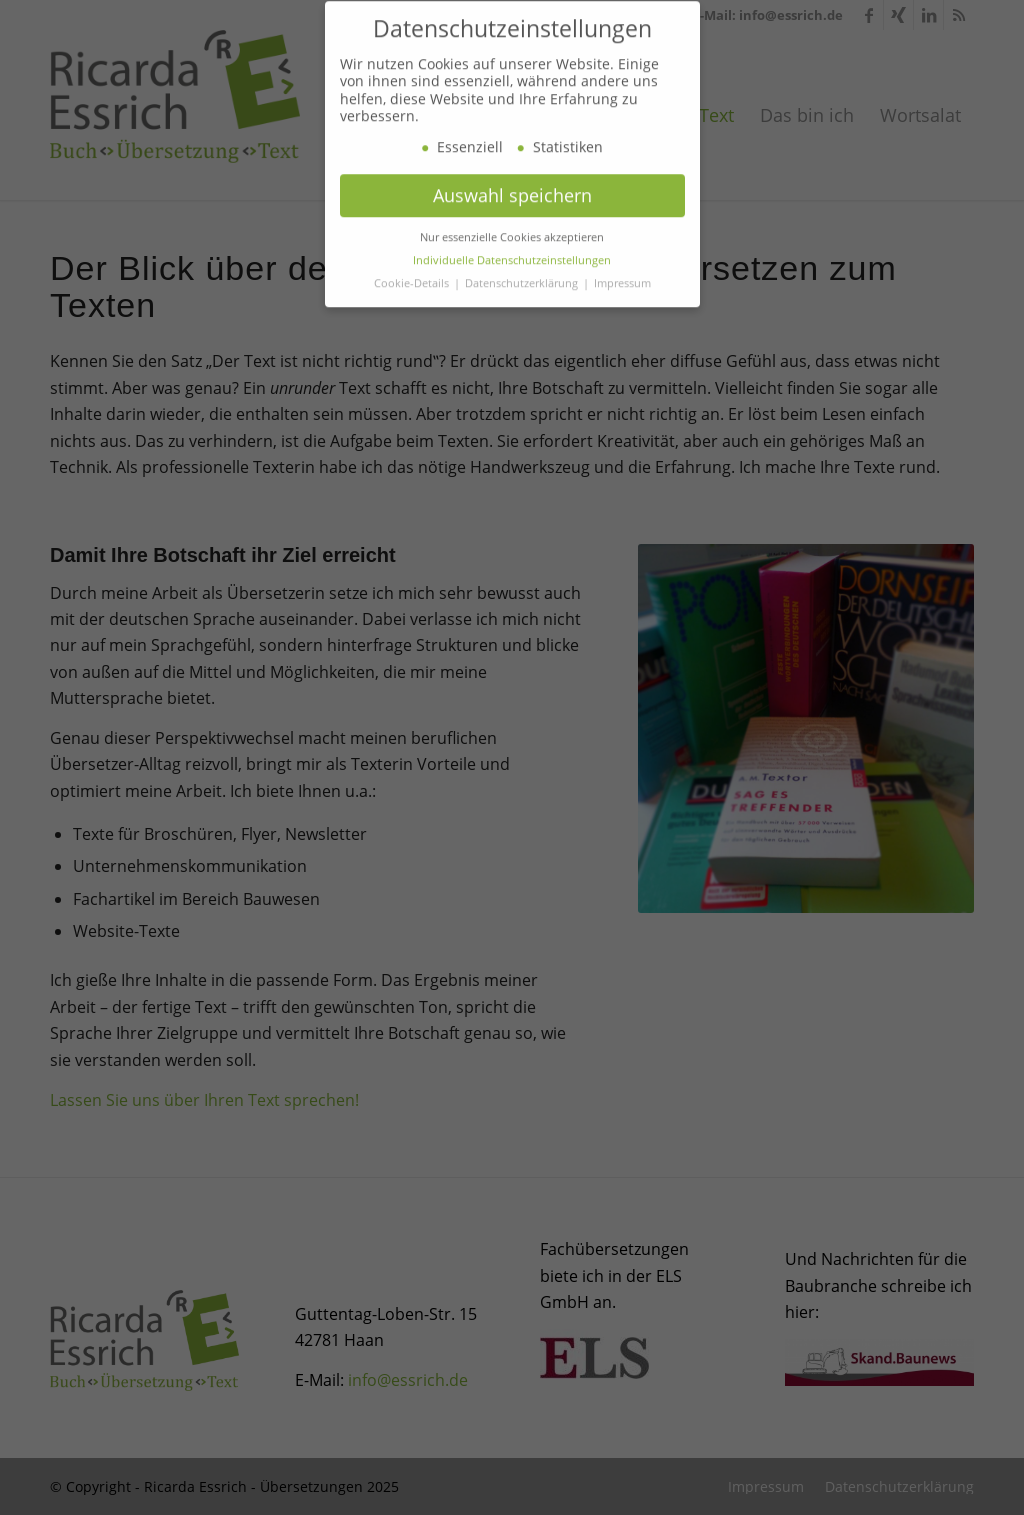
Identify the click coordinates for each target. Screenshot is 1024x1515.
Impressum (622, 322)
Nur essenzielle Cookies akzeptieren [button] (512, 276)
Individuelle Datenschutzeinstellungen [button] (512, 299)
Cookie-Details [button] (413, 322)
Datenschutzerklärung (523, 322)
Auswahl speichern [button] (512, 234)
